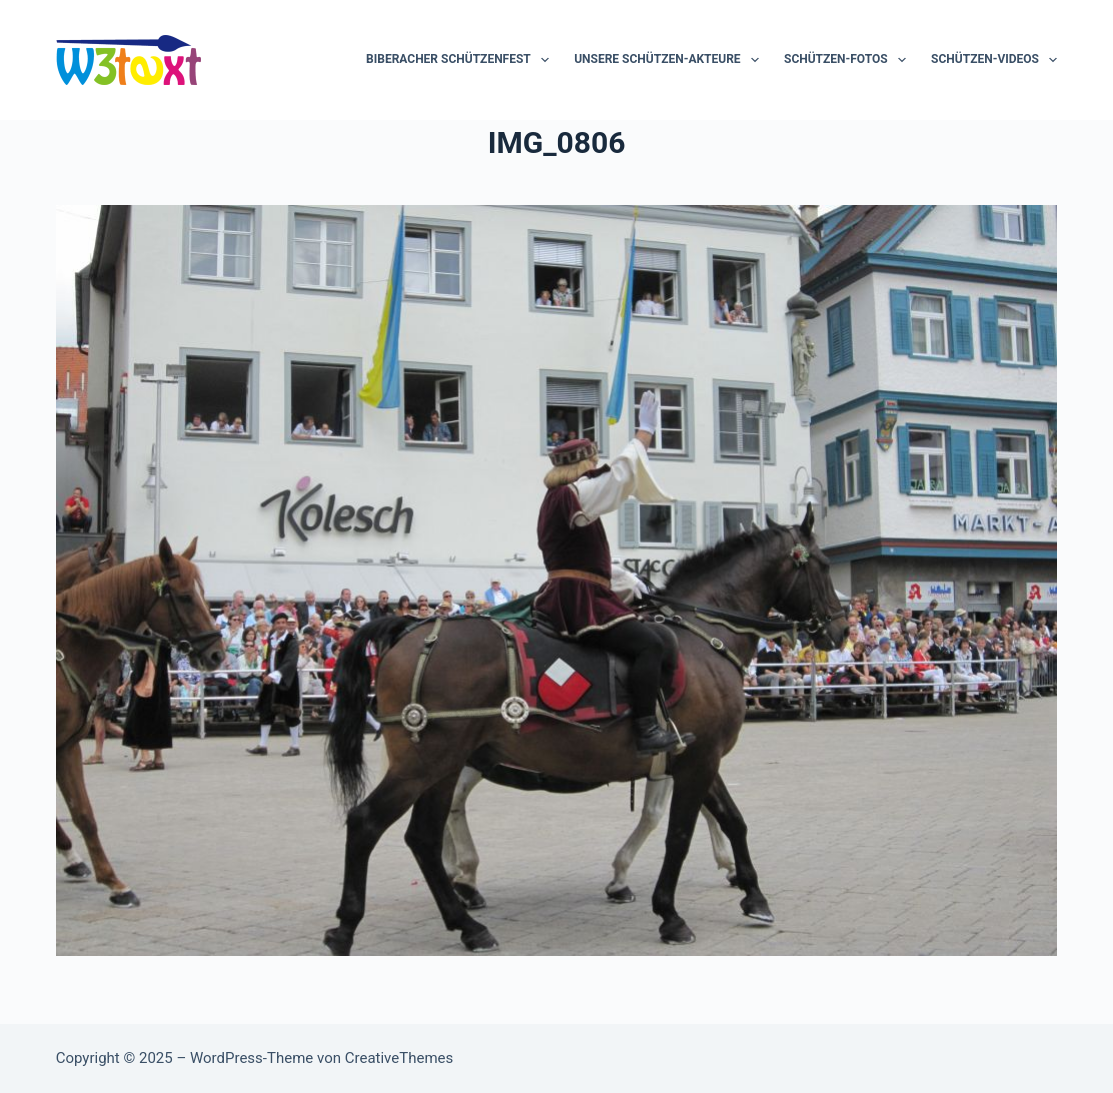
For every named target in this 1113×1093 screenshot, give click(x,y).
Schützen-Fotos (849, 60)
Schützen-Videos (994, 60)
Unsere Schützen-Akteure (670, 60)
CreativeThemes (399, 1058)
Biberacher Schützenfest (461, 60)
